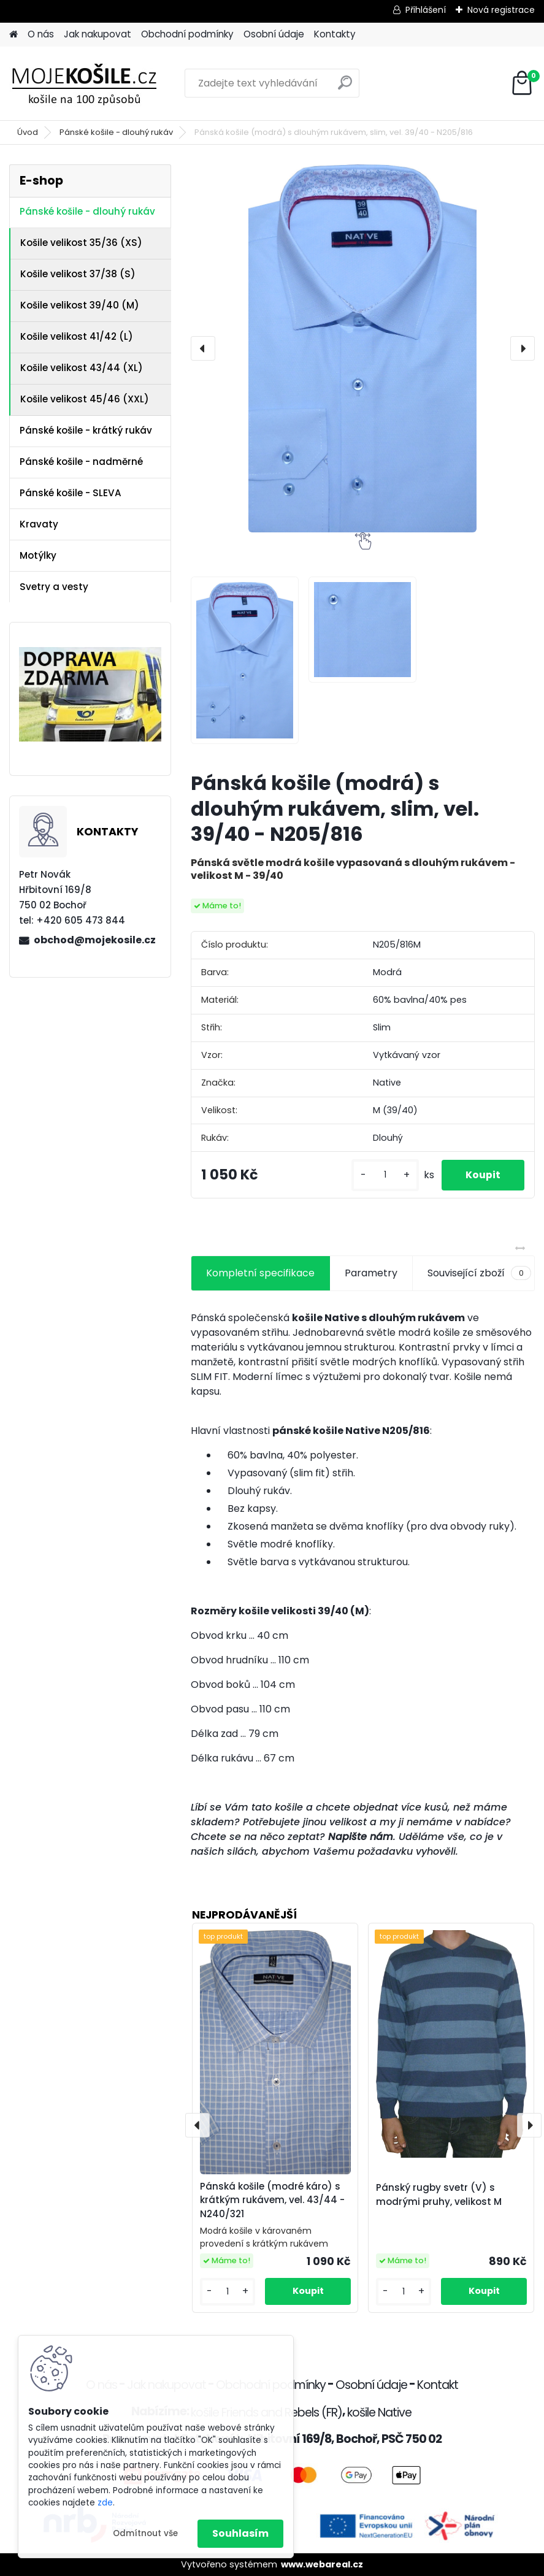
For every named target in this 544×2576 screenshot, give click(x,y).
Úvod (27, 132)
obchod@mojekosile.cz (95, 940)
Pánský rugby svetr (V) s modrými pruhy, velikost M (439, 2194)
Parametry (371, 1273)
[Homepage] (13, 35)
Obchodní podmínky (187, 34)
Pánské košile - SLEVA (70, 492)
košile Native (379, 2412)
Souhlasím (240, 2533)
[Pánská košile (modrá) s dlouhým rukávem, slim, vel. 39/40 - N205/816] (362, 348)
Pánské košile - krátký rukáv (86, 430)
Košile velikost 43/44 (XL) (81, 367)
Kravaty (39, 524)
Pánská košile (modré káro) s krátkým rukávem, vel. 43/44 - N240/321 (272, 2200)
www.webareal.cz (322, 2564)
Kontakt (437, 2385)
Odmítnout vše (145, 2533)
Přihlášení (425, 10)
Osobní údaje (273, 34)
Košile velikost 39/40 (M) (79, 305)
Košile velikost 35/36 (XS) (81, 242)
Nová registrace (501, 10)
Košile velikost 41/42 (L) (76, 336)
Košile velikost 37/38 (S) (78, 273)
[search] (345, 87)
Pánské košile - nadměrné (81, 461)
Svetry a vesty (54, 586)
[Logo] (93, 83)
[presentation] (203, 348)
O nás (41, 34)
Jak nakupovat (97, 34)
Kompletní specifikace (260, 1273)
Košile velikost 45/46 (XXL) (84, 399)
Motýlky (38, 555)
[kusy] (384, 1175)
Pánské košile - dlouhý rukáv (116, 132)
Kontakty (335, 34)
